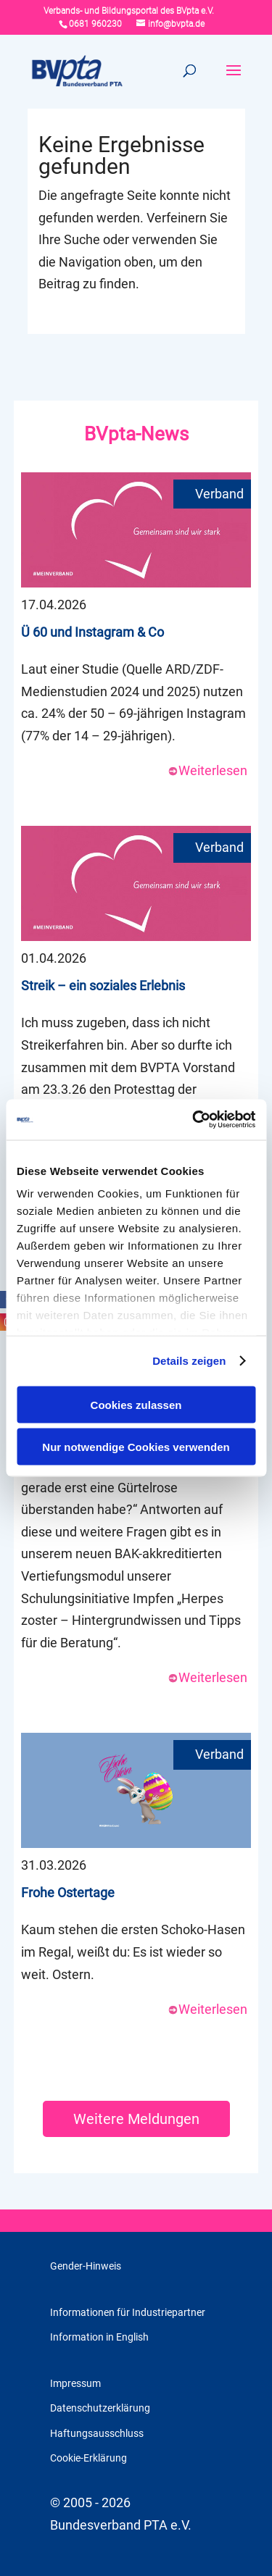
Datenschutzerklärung (100, 2408)
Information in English (99, 2337)
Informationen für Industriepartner (127, 2312)
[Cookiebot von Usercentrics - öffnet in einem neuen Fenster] (193, 1120)
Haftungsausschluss (97, 2433)
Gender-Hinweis (85, 2266)
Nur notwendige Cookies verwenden (135, 1447)
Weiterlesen (207, 770)
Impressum (75, 2383)
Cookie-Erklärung (88, 2458)
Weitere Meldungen (136, 2119)
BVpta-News (136, 434)
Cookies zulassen (136, 1404)
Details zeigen (189, 1361)
